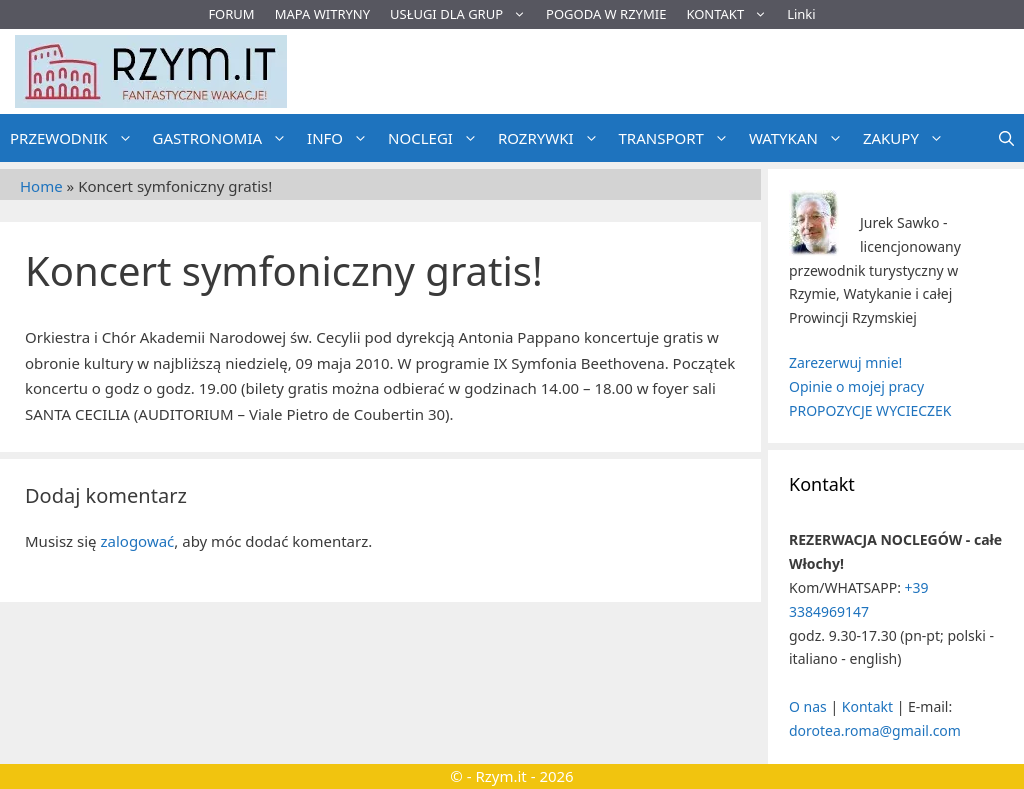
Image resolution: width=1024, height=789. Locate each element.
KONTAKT (731, 14)
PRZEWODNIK (76, 138)
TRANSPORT (679, 138)
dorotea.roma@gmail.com (875, 730)
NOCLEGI (438, 138)
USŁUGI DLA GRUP (463, 14)
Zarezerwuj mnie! (845, 362)
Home (41, 186)
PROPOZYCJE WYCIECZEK (870, 410)
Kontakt (867, 706)
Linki (801, 14)
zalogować (137, 541)
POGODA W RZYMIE (606, 14)
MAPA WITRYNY (322, 14)
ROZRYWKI (553, 138)
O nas (808, 706)
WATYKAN (801, 138)
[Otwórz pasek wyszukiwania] (1006, 138)
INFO (342, 138)
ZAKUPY (908, 138)
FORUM (231, 14)
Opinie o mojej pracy (856, 386)
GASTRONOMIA (225, 138)
